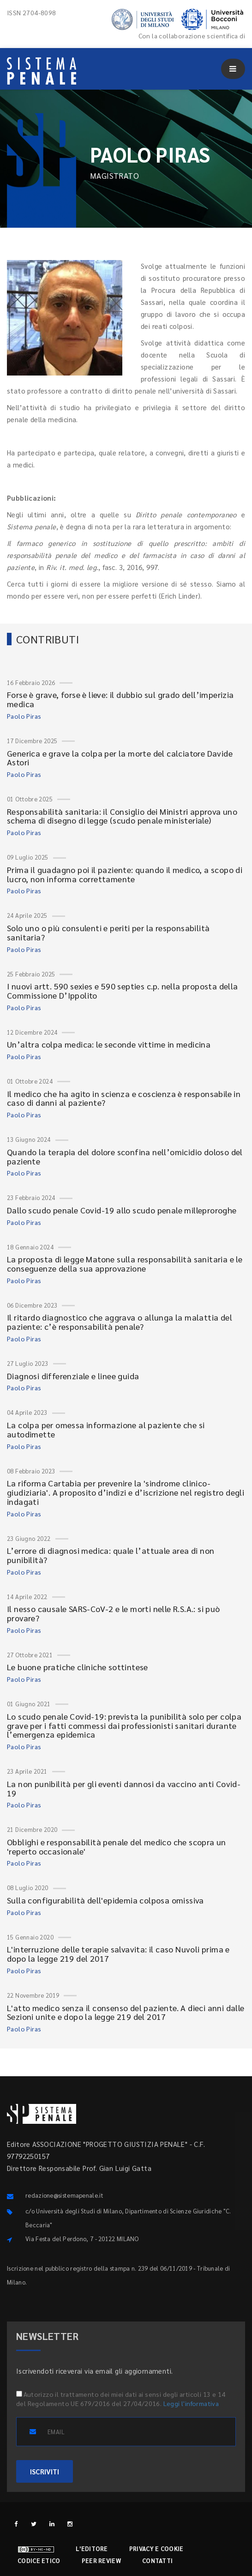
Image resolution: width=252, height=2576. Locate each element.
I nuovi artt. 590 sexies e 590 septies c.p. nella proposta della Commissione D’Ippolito (122, 990)
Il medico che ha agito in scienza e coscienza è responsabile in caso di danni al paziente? (123, 1098)
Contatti (157, 2560)
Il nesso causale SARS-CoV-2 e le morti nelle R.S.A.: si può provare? (113, 1613)
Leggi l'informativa (191, 2403)
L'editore (92, 2548)
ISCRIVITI (44, 2471)
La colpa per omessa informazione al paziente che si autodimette (105, 1429)
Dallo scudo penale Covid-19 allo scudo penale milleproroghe (122, 1210)
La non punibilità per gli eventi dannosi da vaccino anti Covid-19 (123, 1788)
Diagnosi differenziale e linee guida (73, 1375)
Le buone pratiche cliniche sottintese (77, 1666)
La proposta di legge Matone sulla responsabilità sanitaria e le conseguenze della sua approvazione (124, 1263)
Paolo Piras (24, 716)
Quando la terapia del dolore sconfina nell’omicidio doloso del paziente (125, 1156)
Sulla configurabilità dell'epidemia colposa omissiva (105, 1900)
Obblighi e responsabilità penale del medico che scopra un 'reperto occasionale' (116, 1846)
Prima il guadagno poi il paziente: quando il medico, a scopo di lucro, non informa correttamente (124, 874)
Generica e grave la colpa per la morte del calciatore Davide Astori (120, 758)
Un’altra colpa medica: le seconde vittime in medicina (108, 1044)
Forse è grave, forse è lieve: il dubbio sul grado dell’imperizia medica (120, 699)
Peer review (101, 2560)
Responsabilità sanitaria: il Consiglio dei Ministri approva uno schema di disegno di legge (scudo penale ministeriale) (122, 816)
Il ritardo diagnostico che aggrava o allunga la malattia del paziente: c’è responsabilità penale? (119, 1322)
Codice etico (39, 2560)
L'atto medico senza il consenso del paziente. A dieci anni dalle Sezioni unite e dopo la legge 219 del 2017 (126, 2012)
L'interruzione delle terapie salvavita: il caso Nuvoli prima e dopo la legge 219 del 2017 (118, 1954)
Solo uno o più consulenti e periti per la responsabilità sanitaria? (108, 932)
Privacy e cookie (156, 2548)
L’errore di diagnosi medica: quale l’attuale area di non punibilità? (110, 1555)
